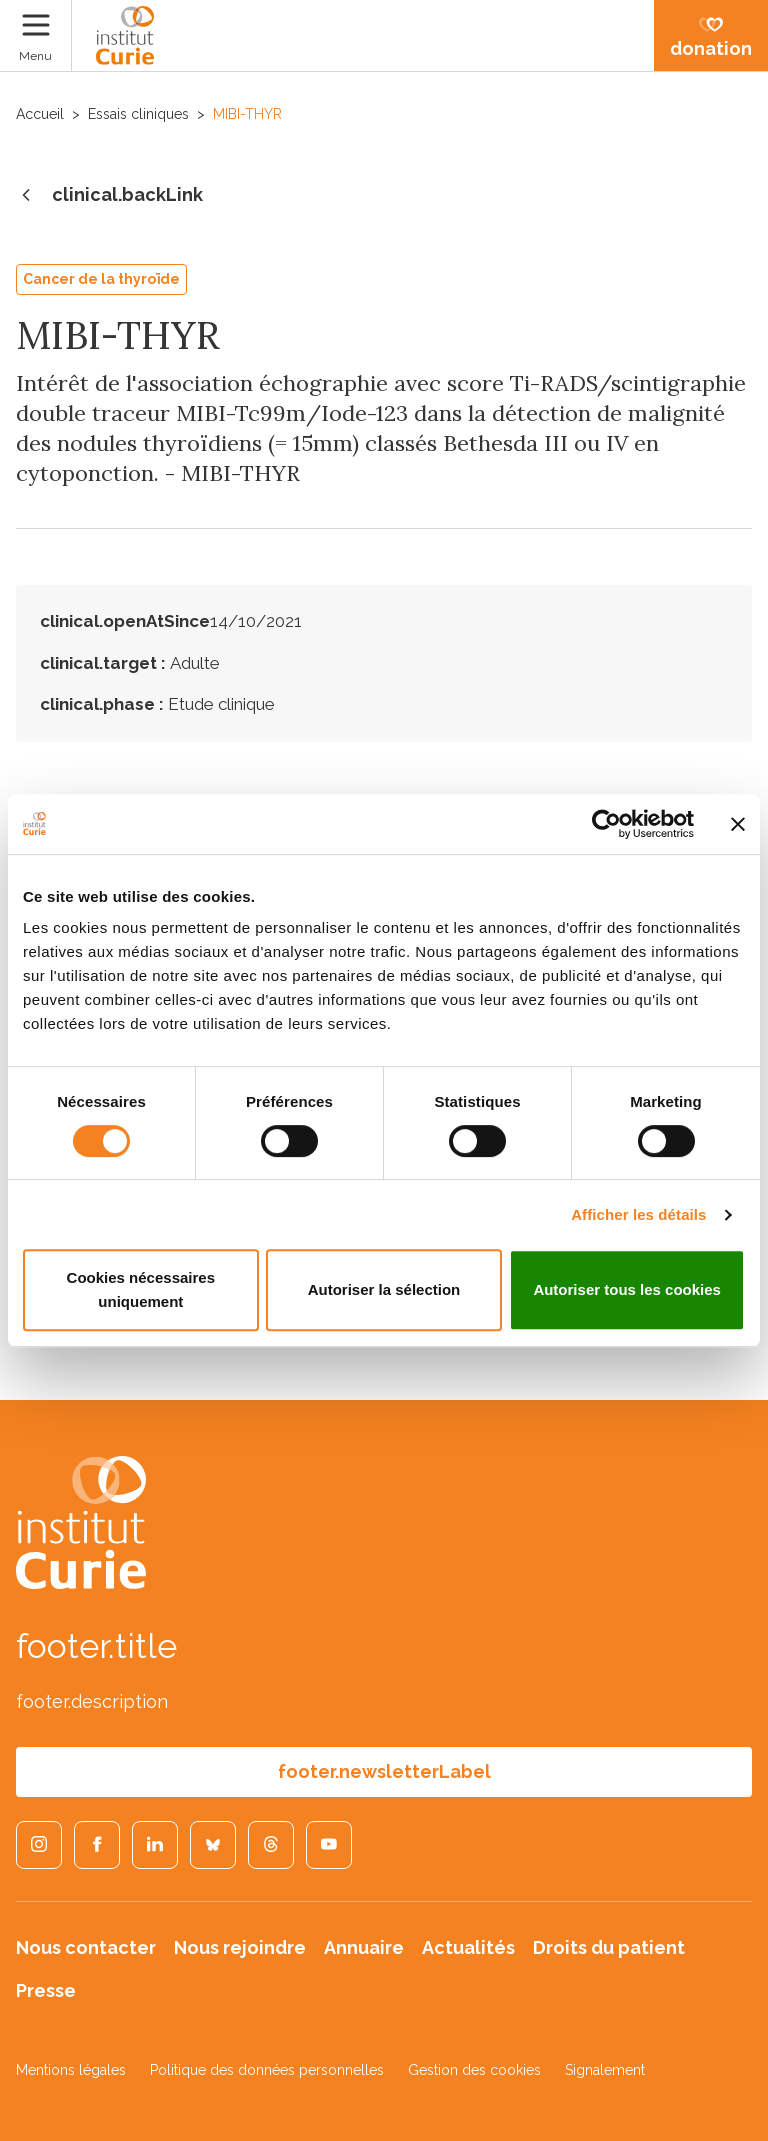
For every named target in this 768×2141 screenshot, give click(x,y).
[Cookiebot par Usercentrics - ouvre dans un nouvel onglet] (606, 824)
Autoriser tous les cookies (627, 1289)
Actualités (468, 1947)
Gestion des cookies (474, 2070)
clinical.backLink (109, 196)
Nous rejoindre (240, 1947)
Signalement (605, 2070)
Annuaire (364, 1947)
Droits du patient (609, 1947)
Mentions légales (71, 2070)
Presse (46, 1990)
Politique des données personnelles (267, 2070)
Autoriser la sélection (384, 1289)
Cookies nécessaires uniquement (141, 1289)
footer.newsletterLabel (384, 1771)
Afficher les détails (638, 1214)
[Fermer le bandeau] (738, 824)
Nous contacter (86, 1947)
